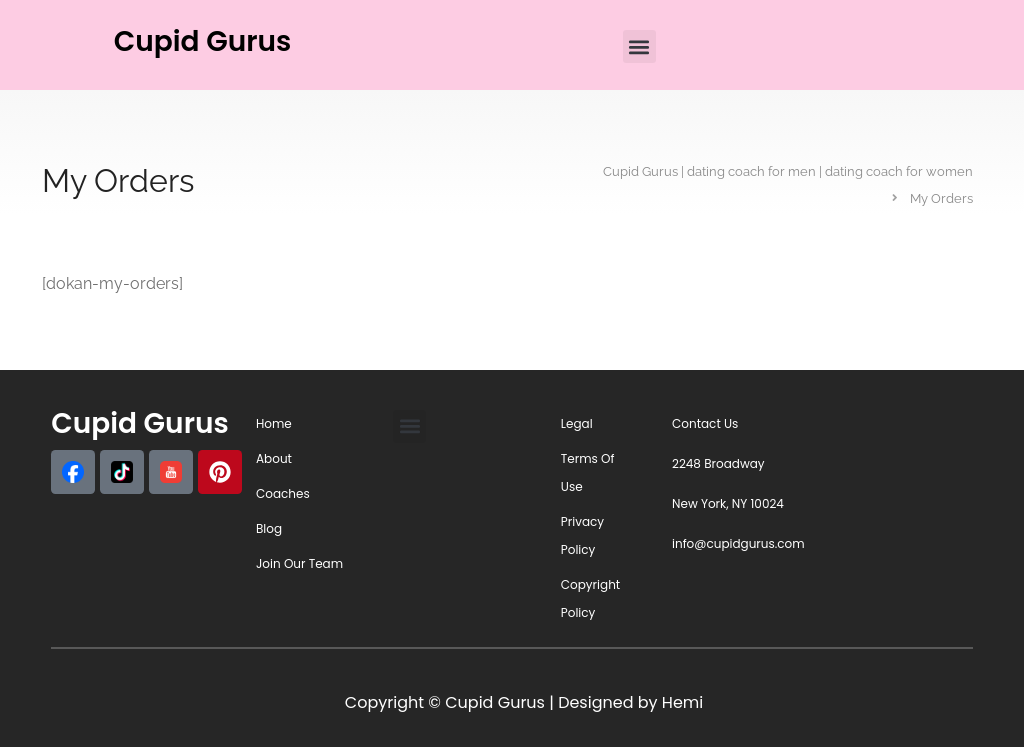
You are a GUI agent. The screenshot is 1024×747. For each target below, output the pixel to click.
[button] (639, 46)
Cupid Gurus (203, 41)
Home (274, 423)
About (274, 458)
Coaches (283, 493)
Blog (269, 528)
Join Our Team (299, 563)
